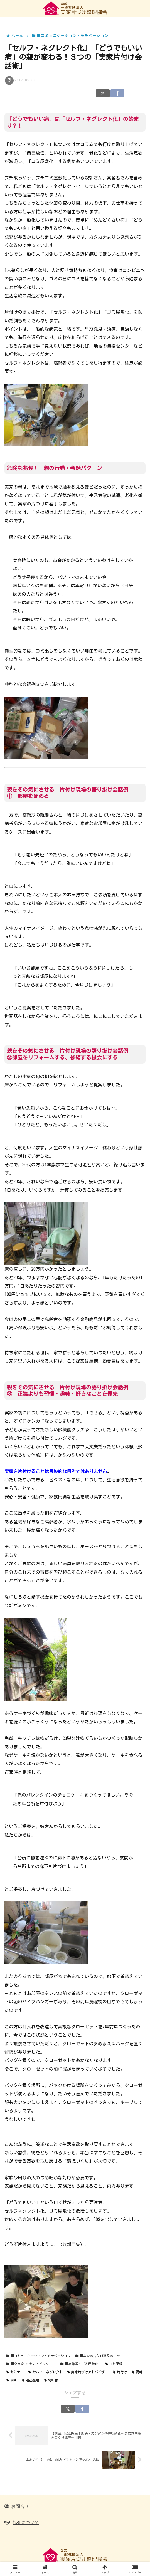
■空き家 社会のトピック (31, 2364)
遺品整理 (30, 2380)
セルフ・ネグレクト (45, 2372)
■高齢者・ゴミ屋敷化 (79, 2364)
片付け (120, 2372)
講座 (11, 2380)
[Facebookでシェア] (117, 93)
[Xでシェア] (103, 93)
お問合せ (20, 2506)
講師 (137, 2372)
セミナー (15, 2372)
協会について (26, 2522)
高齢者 (51, 2380)
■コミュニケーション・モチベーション (38, 2356)
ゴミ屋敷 (114, 2364)
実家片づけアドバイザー (87, 2372)
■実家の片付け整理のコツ (97, 2356)
